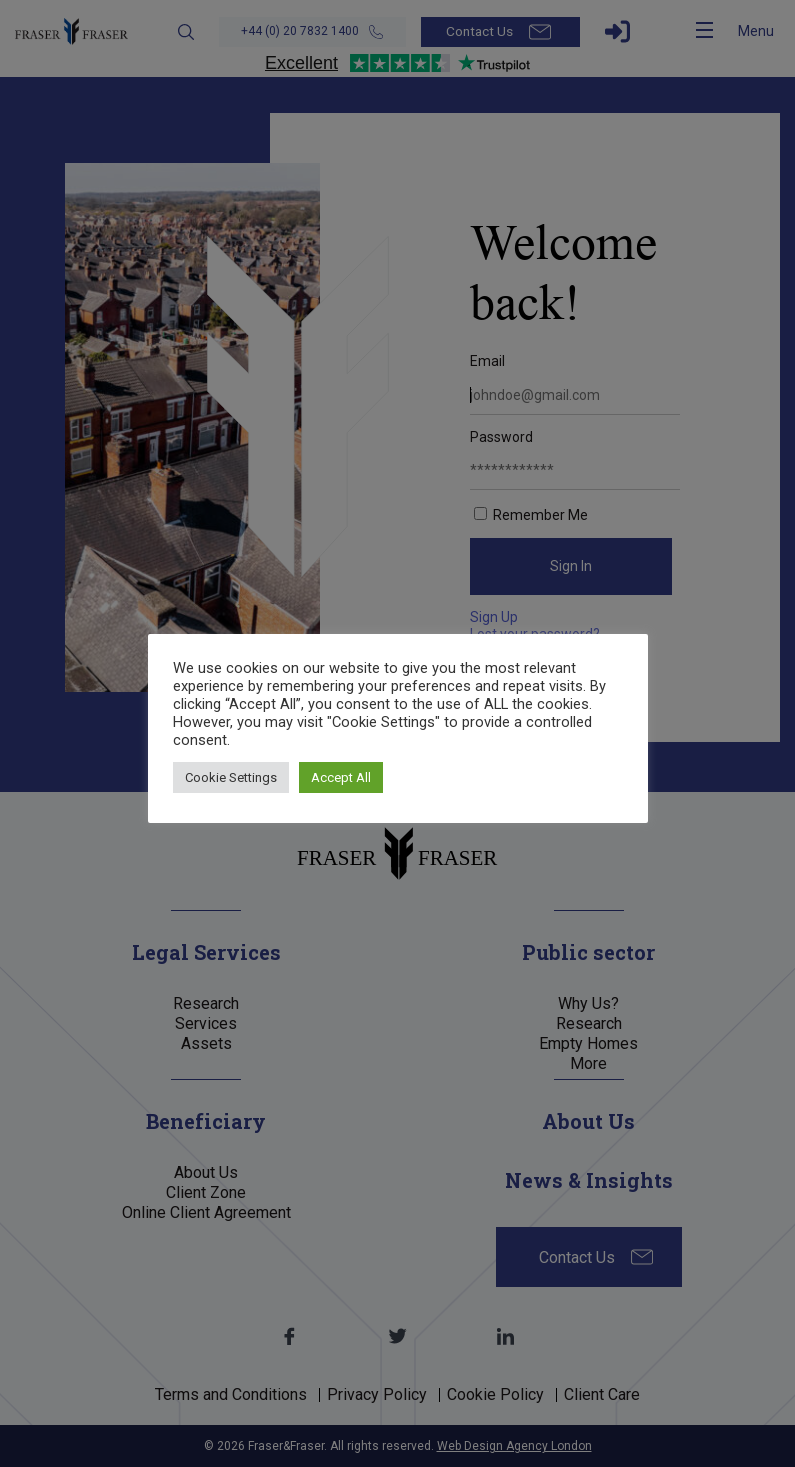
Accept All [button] (341, 777)
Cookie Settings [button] (231, 777)
